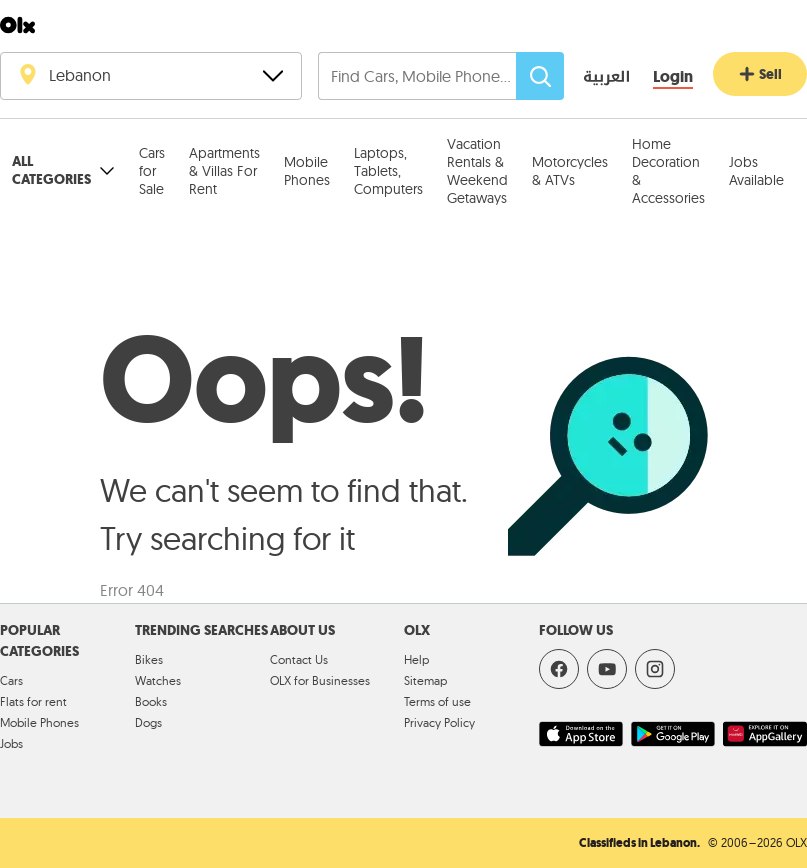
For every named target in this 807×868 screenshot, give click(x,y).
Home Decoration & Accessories (668, 171)
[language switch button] (592, 78)
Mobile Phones (307, 171)
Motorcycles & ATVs (570, 171)
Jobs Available (756, 171)
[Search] (540, 76)
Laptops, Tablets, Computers (388, 171)
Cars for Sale (152, 171)
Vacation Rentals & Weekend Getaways (477, 171)
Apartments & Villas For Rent (224, 171)
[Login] (673, 77)
